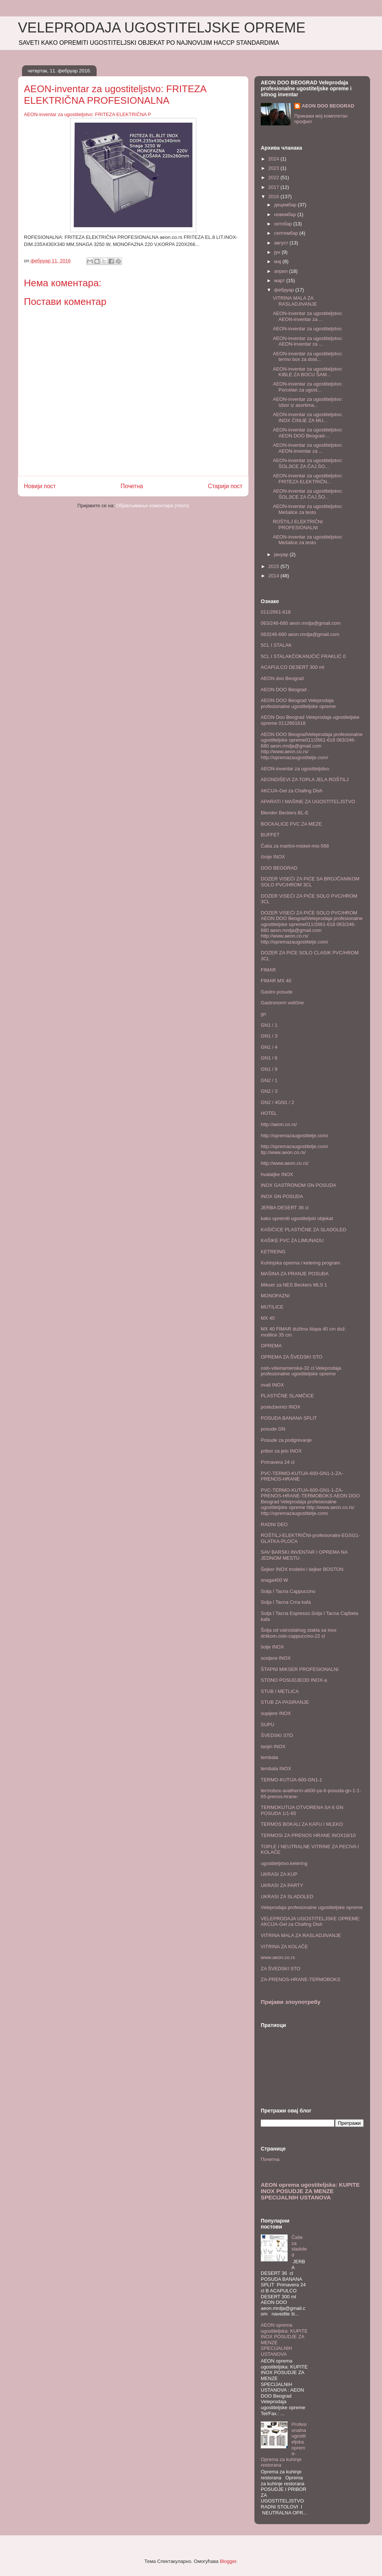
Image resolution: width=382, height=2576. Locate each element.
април (281, 271)
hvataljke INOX (277, 1174)
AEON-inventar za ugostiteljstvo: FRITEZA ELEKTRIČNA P (87, 114)
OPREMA (271, 1345)
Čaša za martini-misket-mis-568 (295, 846)
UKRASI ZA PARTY (282, 1885)
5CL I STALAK (276, 645)
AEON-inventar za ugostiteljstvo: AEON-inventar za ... (307, 316)
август (281, 243)
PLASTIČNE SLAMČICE (287, 1395)
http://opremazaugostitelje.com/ (294, 1135)
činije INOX (273, 857)
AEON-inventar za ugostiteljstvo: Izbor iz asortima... (307, 402)
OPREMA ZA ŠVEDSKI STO (291, 1357)
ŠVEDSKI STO (277, 1735)
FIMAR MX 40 (276, 980)
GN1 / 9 (269, 1069)
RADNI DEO (274, 1524)
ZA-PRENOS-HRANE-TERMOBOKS (300, 1979)
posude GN (273, 1429)
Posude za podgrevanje (286, 1440)
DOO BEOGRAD (279, 868)
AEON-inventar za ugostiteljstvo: (307, 328)
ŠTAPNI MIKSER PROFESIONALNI (300, 1669)
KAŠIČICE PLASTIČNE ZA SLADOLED (303, 1229)
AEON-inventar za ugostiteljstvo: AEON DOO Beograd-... (307, 433)
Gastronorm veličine (282, 1002)
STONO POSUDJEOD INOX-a (294, 1680)
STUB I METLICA (280, 1691)
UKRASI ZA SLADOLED (287, 1896)
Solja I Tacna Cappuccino (288, 1591)
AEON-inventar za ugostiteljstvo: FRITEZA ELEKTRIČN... (307, 478)
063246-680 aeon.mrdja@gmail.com (300, 634)
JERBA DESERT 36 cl (285, 1207)
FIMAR (268, 970)
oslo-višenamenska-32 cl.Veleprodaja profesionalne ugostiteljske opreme (301, 1371)
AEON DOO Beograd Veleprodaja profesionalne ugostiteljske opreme (298, 703)
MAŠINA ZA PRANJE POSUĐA (295, 1273)
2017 (274, 187)
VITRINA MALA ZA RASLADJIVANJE (295, 301)
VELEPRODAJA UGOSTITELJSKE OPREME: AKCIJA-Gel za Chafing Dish (310, 1921)
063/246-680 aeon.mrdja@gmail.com (301, 623)
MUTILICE (272, 1307)
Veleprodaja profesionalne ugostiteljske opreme (312, 1907)
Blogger (228, 2561)
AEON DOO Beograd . (285, 689)
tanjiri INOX (273, 1746)
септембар (287, 233)
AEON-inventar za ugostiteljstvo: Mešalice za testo (307, 509)
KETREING (273, 1251)
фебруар (284, 290)
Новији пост (40, 486)
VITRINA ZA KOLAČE (284, 1946)
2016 (274, 196)
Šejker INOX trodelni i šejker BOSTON (302, 1569)
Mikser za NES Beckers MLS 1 (294, 1285)
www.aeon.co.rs (278, 1957)
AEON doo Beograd (282, 678)
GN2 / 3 (269, 1091)
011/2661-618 (276, 612)
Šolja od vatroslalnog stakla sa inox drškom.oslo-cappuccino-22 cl (298, 1633)
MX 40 (268, 1318)
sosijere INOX (276, 1658)
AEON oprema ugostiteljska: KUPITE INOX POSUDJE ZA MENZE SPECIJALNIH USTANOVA (310, 2191)
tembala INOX (276, 1768)
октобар (283, 224)
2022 (274, 177)
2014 (274, 575)
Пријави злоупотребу (290, 2002)
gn (263, 1014)
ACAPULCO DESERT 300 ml (292, 667)
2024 (274, 159)
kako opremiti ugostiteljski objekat (297, 1218)
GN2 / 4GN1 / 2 (277, 1102)
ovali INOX (272, 1385)
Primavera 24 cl (277, 1462)
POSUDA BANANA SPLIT (289, 1418)
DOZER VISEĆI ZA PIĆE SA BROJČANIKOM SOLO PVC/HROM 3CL (310, 882)
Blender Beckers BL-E (285, 812)
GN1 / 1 (269, 1025)
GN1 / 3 (269, 1036)
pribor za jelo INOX (281, 1451)
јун (278, 252)
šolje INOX (272, 1647)
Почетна (131, 486)
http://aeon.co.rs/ (279, 1124)
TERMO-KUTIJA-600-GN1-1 (291, 1780)
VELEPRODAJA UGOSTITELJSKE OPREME (162, 27)
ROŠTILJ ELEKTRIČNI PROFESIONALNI (298, 524)
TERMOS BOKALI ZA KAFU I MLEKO (302, 1824)
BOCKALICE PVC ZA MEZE (291, 824)
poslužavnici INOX (280, 1407)
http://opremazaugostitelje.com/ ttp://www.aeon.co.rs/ (294, 1149)
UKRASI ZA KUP (279, 1874)
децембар (286, 205)
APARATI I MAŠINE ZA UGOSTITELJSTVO (308, 801)
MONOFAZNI (275, 1295)
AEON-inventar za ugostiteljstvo (295, 768)
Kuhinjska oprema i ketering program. (301, 1263)
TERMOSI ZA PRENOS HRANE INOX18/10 (308, 1835)
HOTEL (269, 1113)
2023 (274, 168)
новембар (285, 214)
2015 (274, 566)
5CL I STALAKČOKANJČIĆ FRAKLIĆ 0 (303, 656)
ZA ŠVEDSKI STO (280, 1968)
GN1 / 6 (269, 1058)
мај (278, 261)
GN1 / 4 (269, 1047)
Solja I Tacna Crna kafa (286, 1602)
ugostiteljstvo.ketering (284, 1863)
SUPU (267, 1724)
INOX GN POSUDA (282, 1196)
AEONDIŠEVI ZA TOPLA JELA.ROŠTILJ (305, 779)
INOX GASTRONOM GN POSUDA (298, 1185)
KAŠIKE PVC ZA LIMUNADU (292, 1240)
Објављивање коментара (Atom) (152, 505)
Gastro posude (276, 992)
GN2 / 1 (269, 1080)
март (280, 280)
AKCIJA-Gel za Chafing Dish (291, 790)
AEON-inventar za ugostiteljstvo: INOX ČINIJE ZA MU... (307, 417)
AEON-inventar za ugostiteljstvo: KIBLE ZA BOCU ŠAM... (307, 372)
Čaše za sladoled (299, 2246)
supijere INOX (276, 1713)
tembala (269, 1757)
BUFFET (270, 835)
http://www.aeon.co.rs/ (285, 1163)
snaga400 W (274, 1580)
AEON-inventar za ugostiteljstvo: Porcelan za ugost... (307, 387)
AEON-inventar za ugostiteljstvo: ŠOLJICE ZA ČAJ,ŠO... (307, 463)
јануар (282, 554)
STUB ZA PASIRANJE (285, 1702)
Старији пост (225, 486)
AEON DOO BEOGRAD (328, 106)
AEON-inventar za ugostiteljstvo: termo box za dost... (307, 356)
